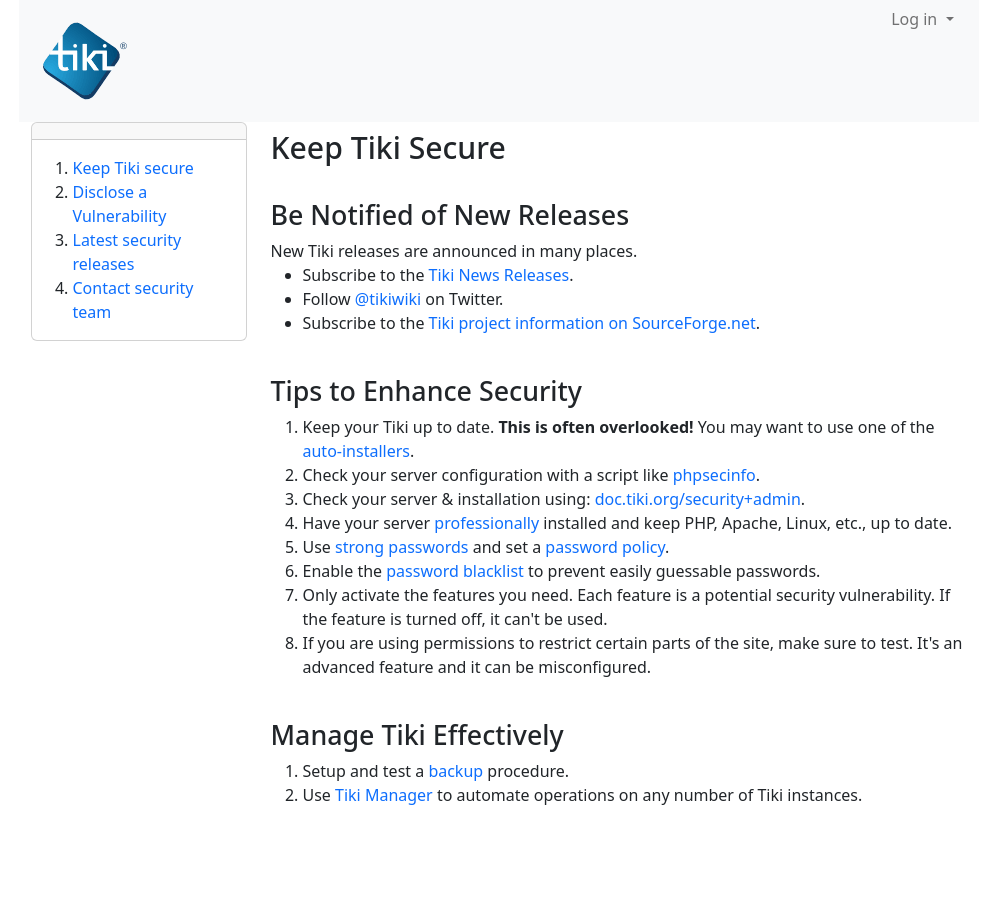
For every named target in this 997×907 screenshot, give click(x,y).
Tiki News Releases (499, 275)
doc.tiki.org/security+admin (698, 499)
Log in (916, 19)
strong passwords (402, 547)
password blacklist (455, 571)
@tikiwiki (388, 299)
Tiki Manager (384, 795)
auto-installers (356, 451)
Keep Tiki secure (133, 168)
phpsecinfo (714, 475)
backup (455, 771)
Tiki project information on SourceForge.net (592, 323)
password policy (605, 547)
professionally (486, 523)
